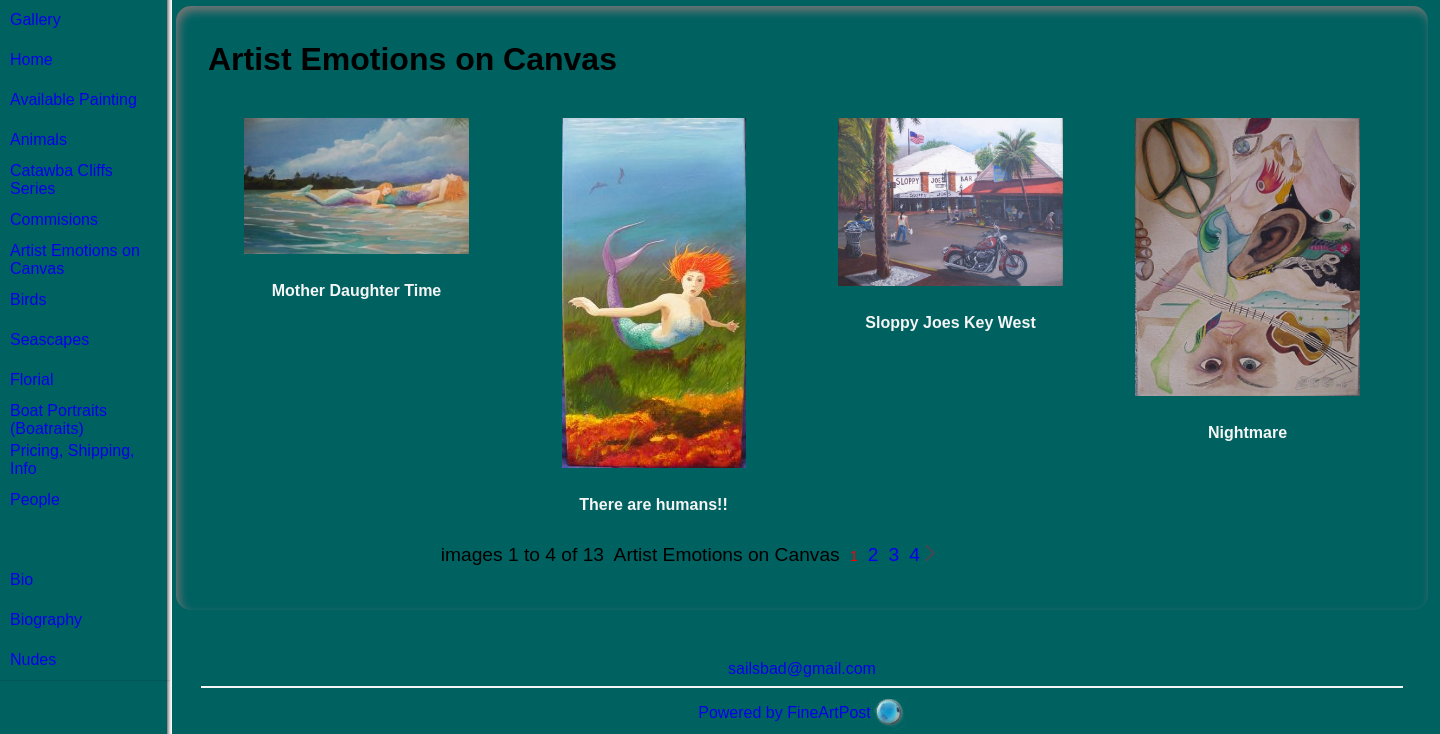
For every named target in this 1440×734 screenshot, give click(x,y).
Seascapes (49, 339)
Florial (32, 379)
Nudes (33, 659)
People (35, 499)
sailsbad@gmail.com (802, 668)
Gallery (35, 19)
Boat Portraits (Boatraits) (58, 419)
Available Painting (73, 99)
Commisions (54, 219)
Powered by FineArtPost (784, 712)
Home (31, 59)
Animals (38, 139)
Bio (21, 579)
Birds (28, 299)
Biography (46, 619)
